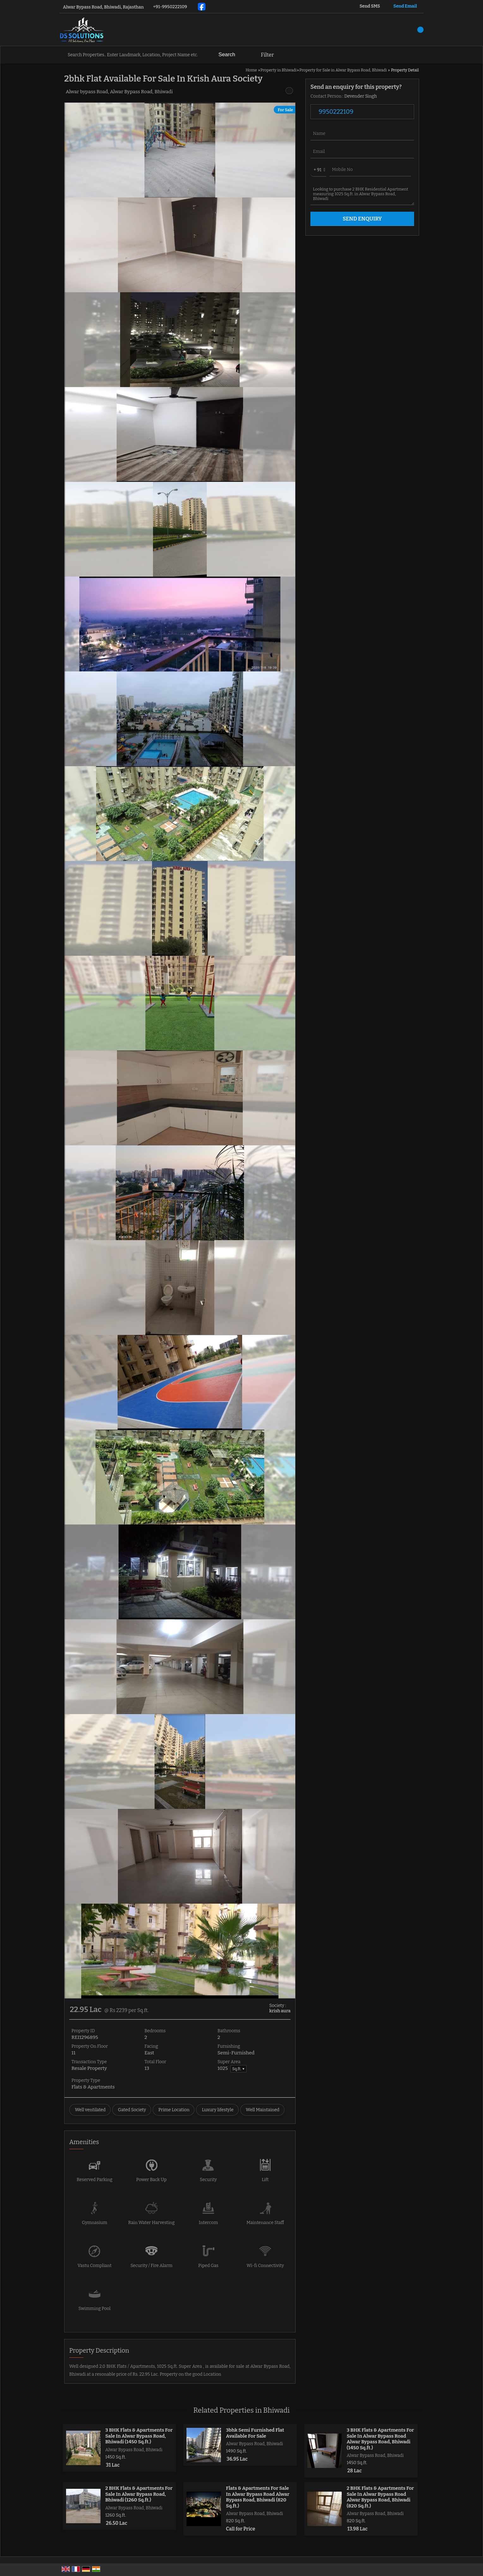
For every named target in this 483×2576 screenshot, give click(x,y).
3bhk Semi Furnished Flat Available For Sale (255, 2433)
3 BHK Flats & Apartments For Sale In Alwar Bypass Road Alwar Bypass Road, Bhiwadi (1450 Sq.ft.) (380, 2438)
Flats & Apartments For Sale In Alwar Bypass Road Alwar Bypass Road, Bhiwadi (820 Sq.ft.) (258, 2496)
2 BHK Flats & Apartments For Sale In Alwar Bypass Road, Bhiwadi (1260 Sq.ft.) (139, 2494)
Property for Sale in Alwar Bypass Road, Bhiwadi (343, 70)
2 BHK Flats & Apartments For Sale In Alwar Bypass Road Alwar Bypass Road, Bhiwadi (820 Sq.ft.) (380, 2496)
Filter (267, 55)
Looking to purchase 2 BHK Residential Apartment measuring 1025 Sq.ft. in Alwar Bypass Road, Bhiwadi (362, 194)
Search (226, 55)
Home (251, 70)
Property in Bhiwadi (278, 70)
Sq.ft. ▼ (238, 2068)
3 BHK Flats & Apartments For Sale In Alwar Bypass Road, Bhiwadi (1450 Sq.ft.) (139, 2436)
